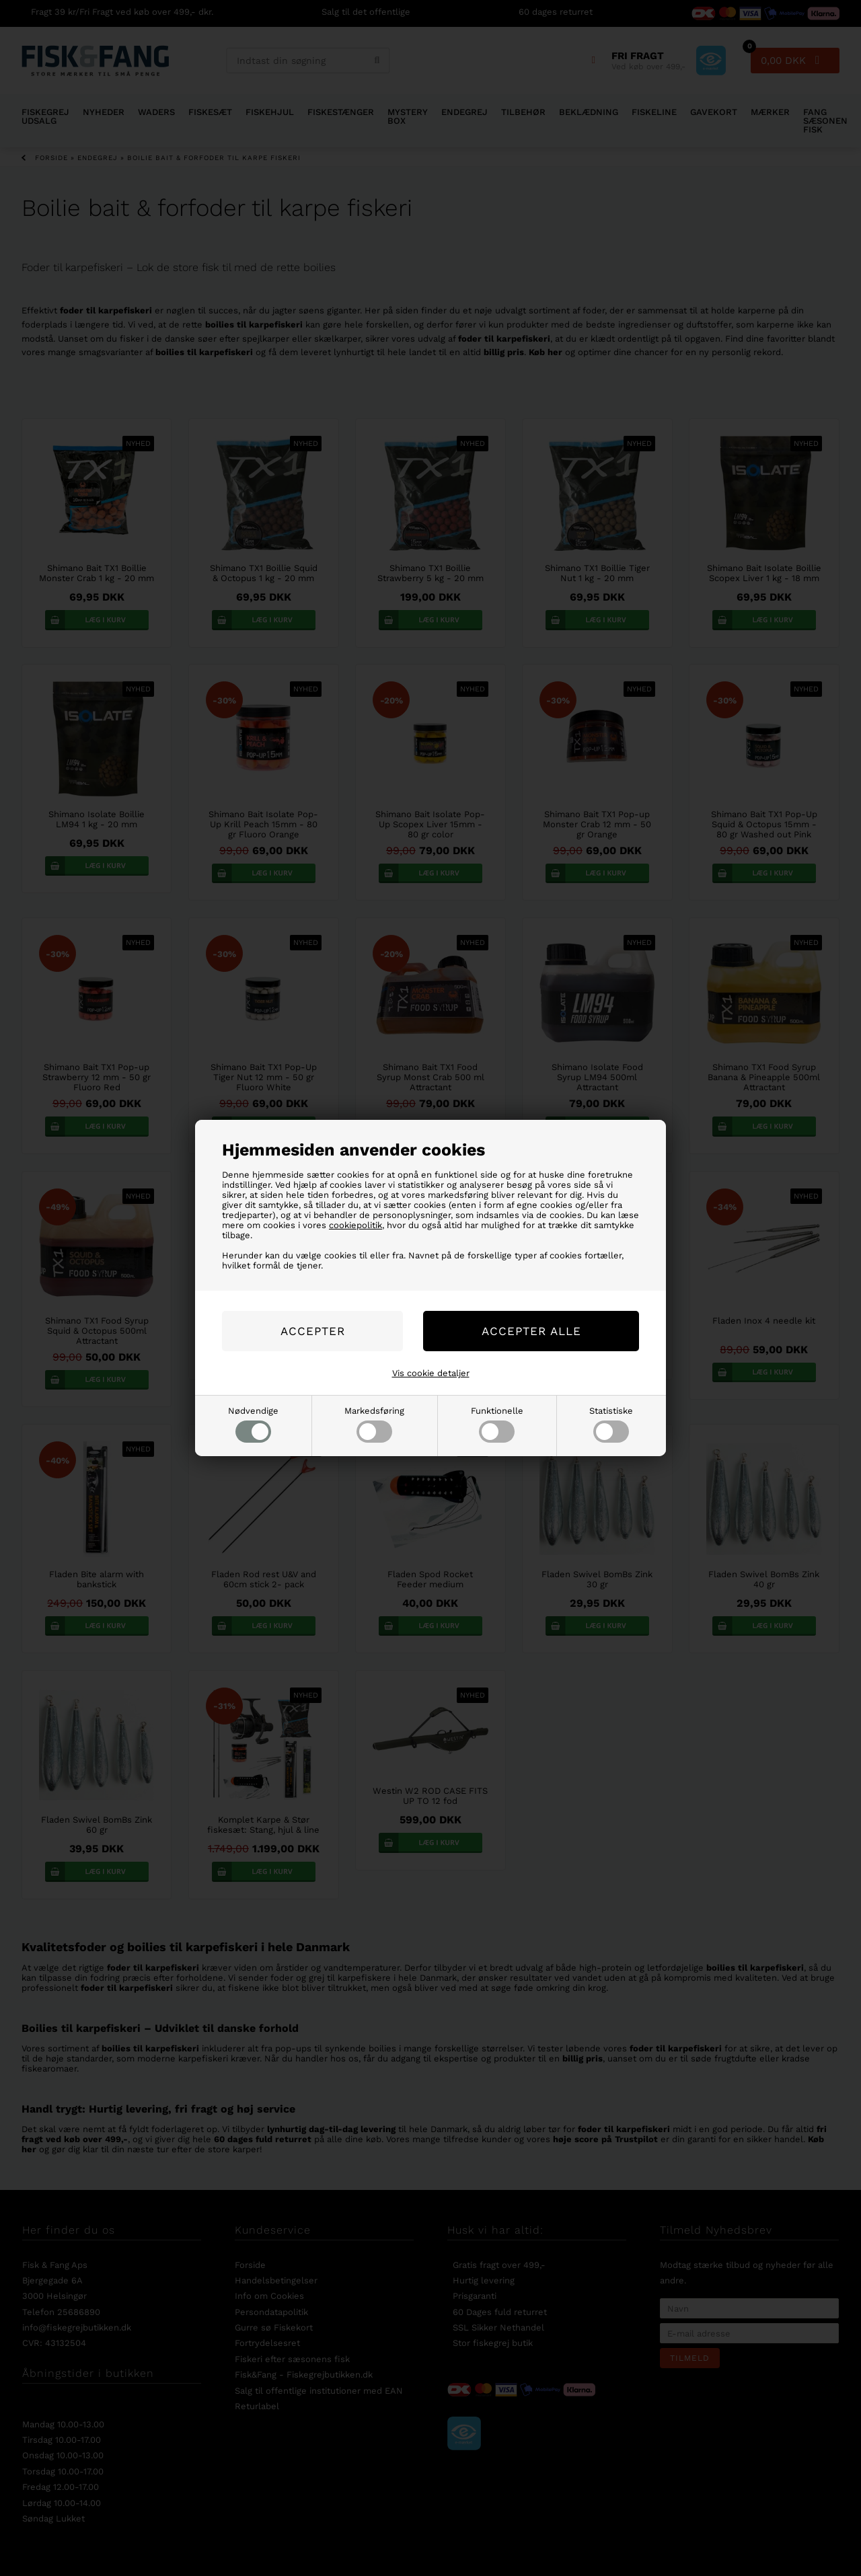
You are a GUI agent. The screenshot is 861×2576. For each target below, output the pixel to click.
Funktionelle (497, 1424)
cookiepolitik (355, 1225)
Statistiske (611, 1424)
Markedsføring (374, 1424)
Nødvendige (253, 1424)
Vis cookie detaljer (431, 1373)
